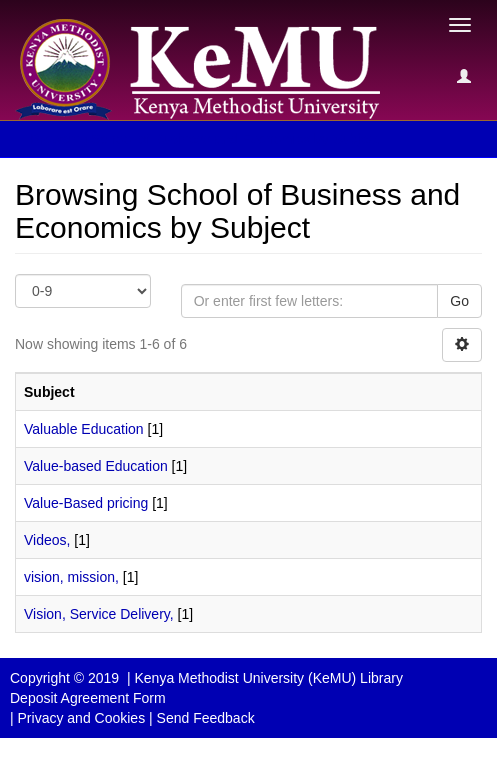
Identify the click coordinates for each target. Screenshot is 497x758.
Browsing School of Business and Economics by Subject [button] (211, 139)
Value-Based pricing (86, 503)
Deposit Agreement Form (88, 698)
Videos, (47, 540)
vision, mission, (71, 577)
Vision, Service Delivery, (99, 614)
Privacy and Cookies (82, 718)
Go (459, 301)
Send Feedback (206, 718)
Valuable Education (84, 429)
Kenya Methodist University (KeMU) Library (268, 678)
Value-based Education (96, 466)
